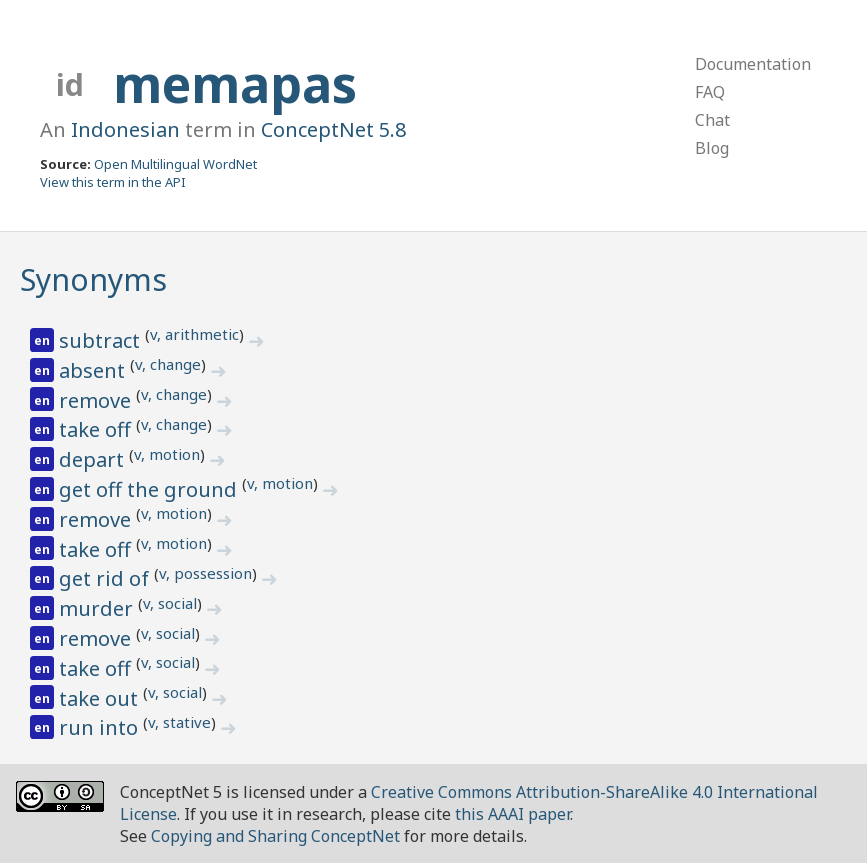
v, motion (167, 454)
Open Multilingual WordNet (175, 164)
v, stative (179, 722)
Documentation (753, 64)
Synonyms (93, 279)
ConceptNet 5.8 (333, 129)
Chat (712, 120)
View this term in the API (113, 182)
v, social (170, 603)
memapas (235, 84)
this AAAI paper (512, 814)
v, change (168, 364)
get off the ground (150, 489)
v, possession (205, 573)
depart (94, 459)
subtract (102, 340)
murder (98, 608)
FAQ (710, 92)
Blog (712, 148)
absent (94, 370)
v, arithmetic (194, 334)
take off (97, 429)
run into (101, 727)
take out (101, 698)
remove (97, 400)
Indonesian (125, 129)
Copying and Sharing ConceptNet (275, 836)
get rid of (106, 578)
